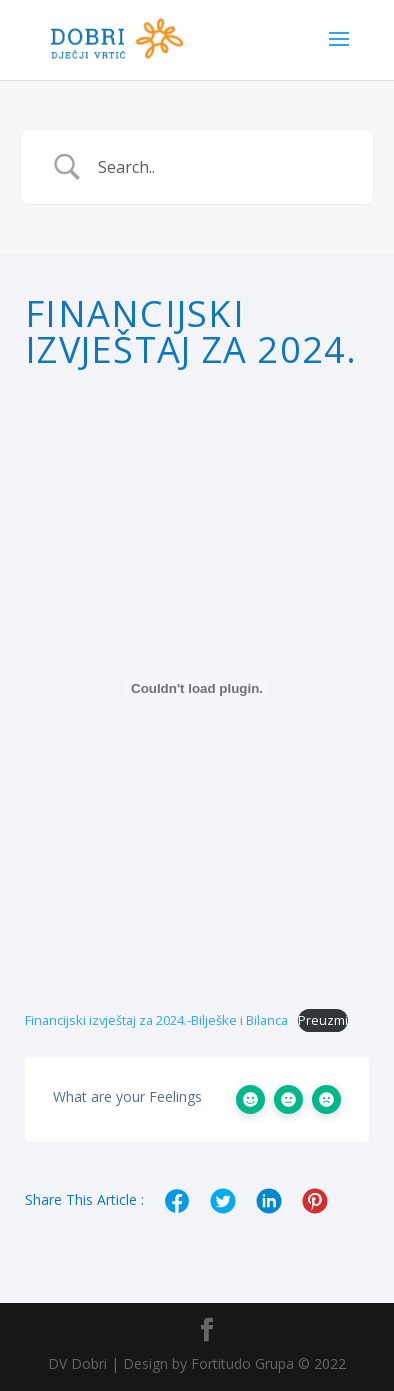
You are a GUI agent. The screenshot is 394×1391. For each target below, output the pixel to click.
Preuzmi (323, 1020)
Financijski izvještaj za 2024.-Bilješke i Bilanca (156, 1020)
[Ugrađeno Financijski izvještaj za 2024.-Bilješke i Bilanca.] (197, 688)
